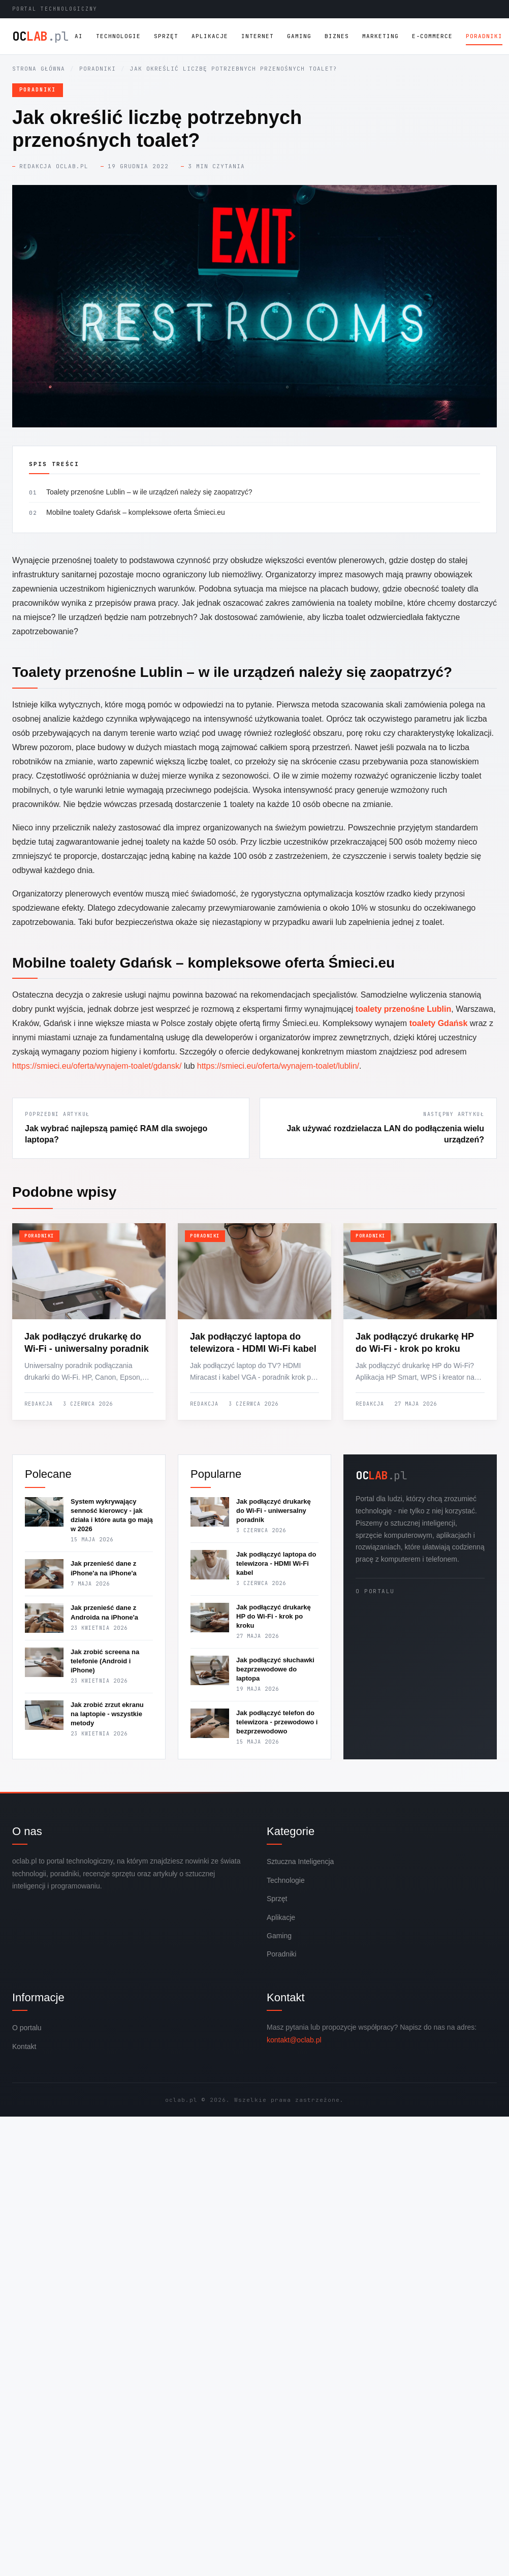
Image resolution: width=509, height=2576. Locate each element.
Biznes (337, 36)
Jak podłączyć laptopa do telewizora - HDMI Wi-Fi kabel (276, 1563)
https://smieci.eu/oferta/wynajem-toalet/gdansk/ (97, 1066)
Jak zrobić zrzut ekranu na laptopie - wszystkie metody (107, 1714)
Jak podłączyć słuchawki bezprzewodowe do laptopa (275, 1669)
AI (79, 36)
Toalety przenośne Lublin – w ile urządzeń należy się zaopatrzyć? (149, 492)
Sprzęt (166, 36)
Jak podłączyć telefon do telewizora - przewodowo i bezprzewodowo (276, 1722)
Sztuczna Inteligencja (300, 1861)
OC (40, 36)
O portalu (375, 1591)
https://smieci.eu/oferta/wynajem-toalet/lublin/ (278, 1066)
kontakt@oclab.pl (294, 2040)
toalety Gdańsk (438, 1023)
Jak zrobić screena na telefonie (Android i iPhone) (105, 1661)
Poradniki (484, 36)
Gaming (299, 36)
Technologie (118, 36)
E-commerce (432, 36)
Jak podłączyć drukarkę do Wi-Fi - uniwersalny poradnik (273, 1511)
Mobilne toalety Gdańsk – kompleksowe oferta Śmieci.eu (135, 512)
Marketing (380, 36)
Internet (257, 36)
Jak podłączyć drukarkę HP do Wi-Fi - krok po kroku (273, 1616)
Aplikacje (210, 36)
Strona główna (38, 68)
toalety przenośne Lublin (403, 1009)
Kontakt (24, 2046)
